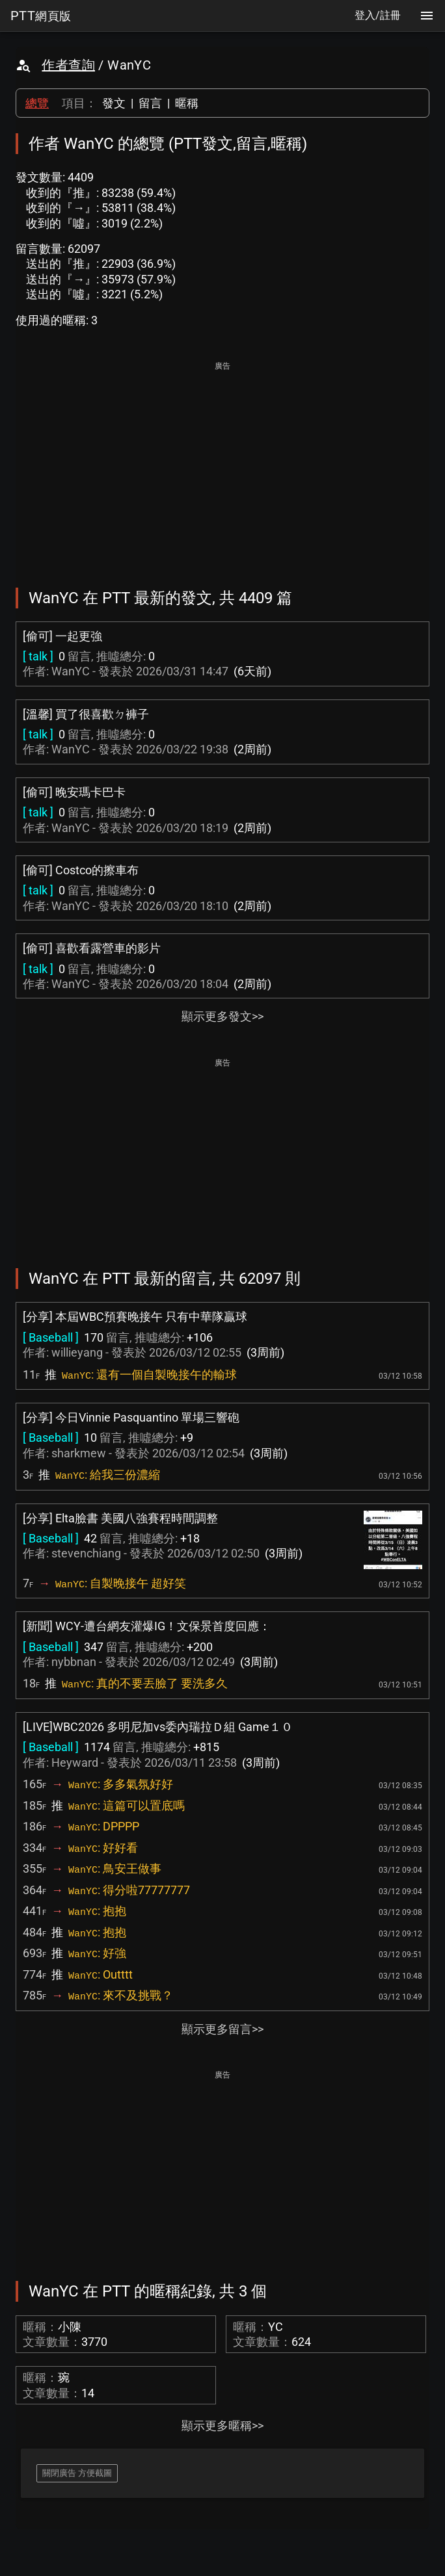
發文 (114, 103)
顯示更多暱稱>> (222, 2425)
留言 (150, 103)
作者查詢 (68, 65)
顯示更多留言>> (222, 2029)
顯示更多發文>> (222, 1016)
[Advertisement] (222, 465)
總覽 (37, 103)
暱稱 (186, 103)
